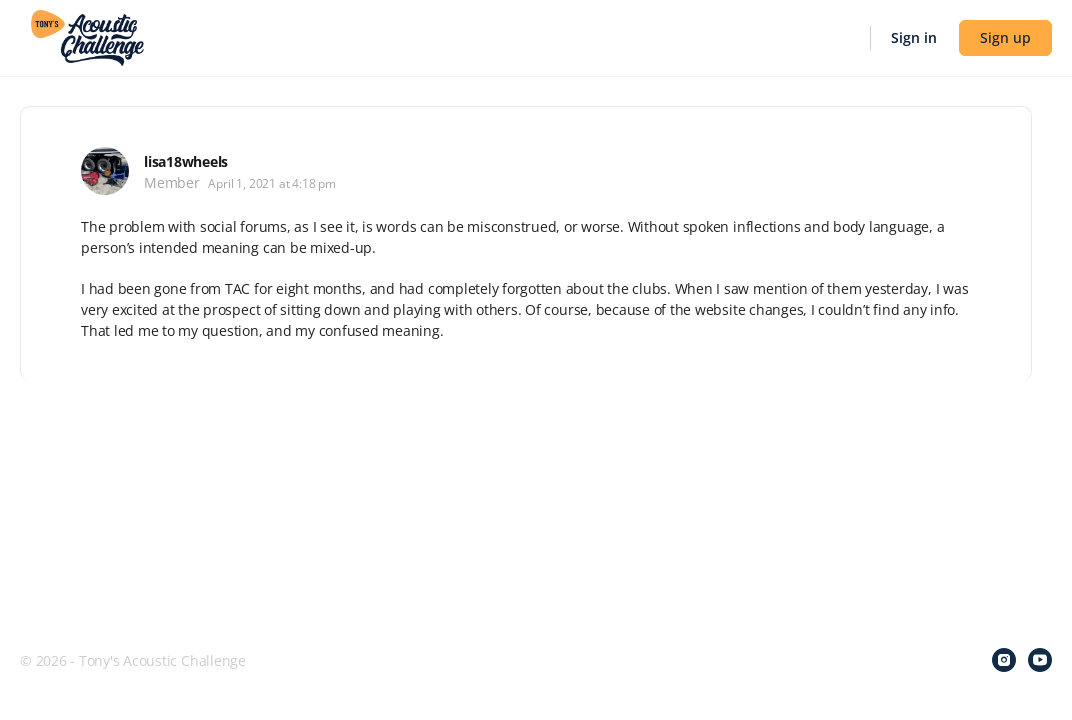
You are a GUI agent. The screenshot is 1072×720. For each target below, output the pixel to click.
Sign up (1005, 37)
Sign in (914, 37)
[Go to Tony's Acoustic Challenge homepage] (87, 36)
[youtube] (1040, 660)
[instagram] (1004, 660)
